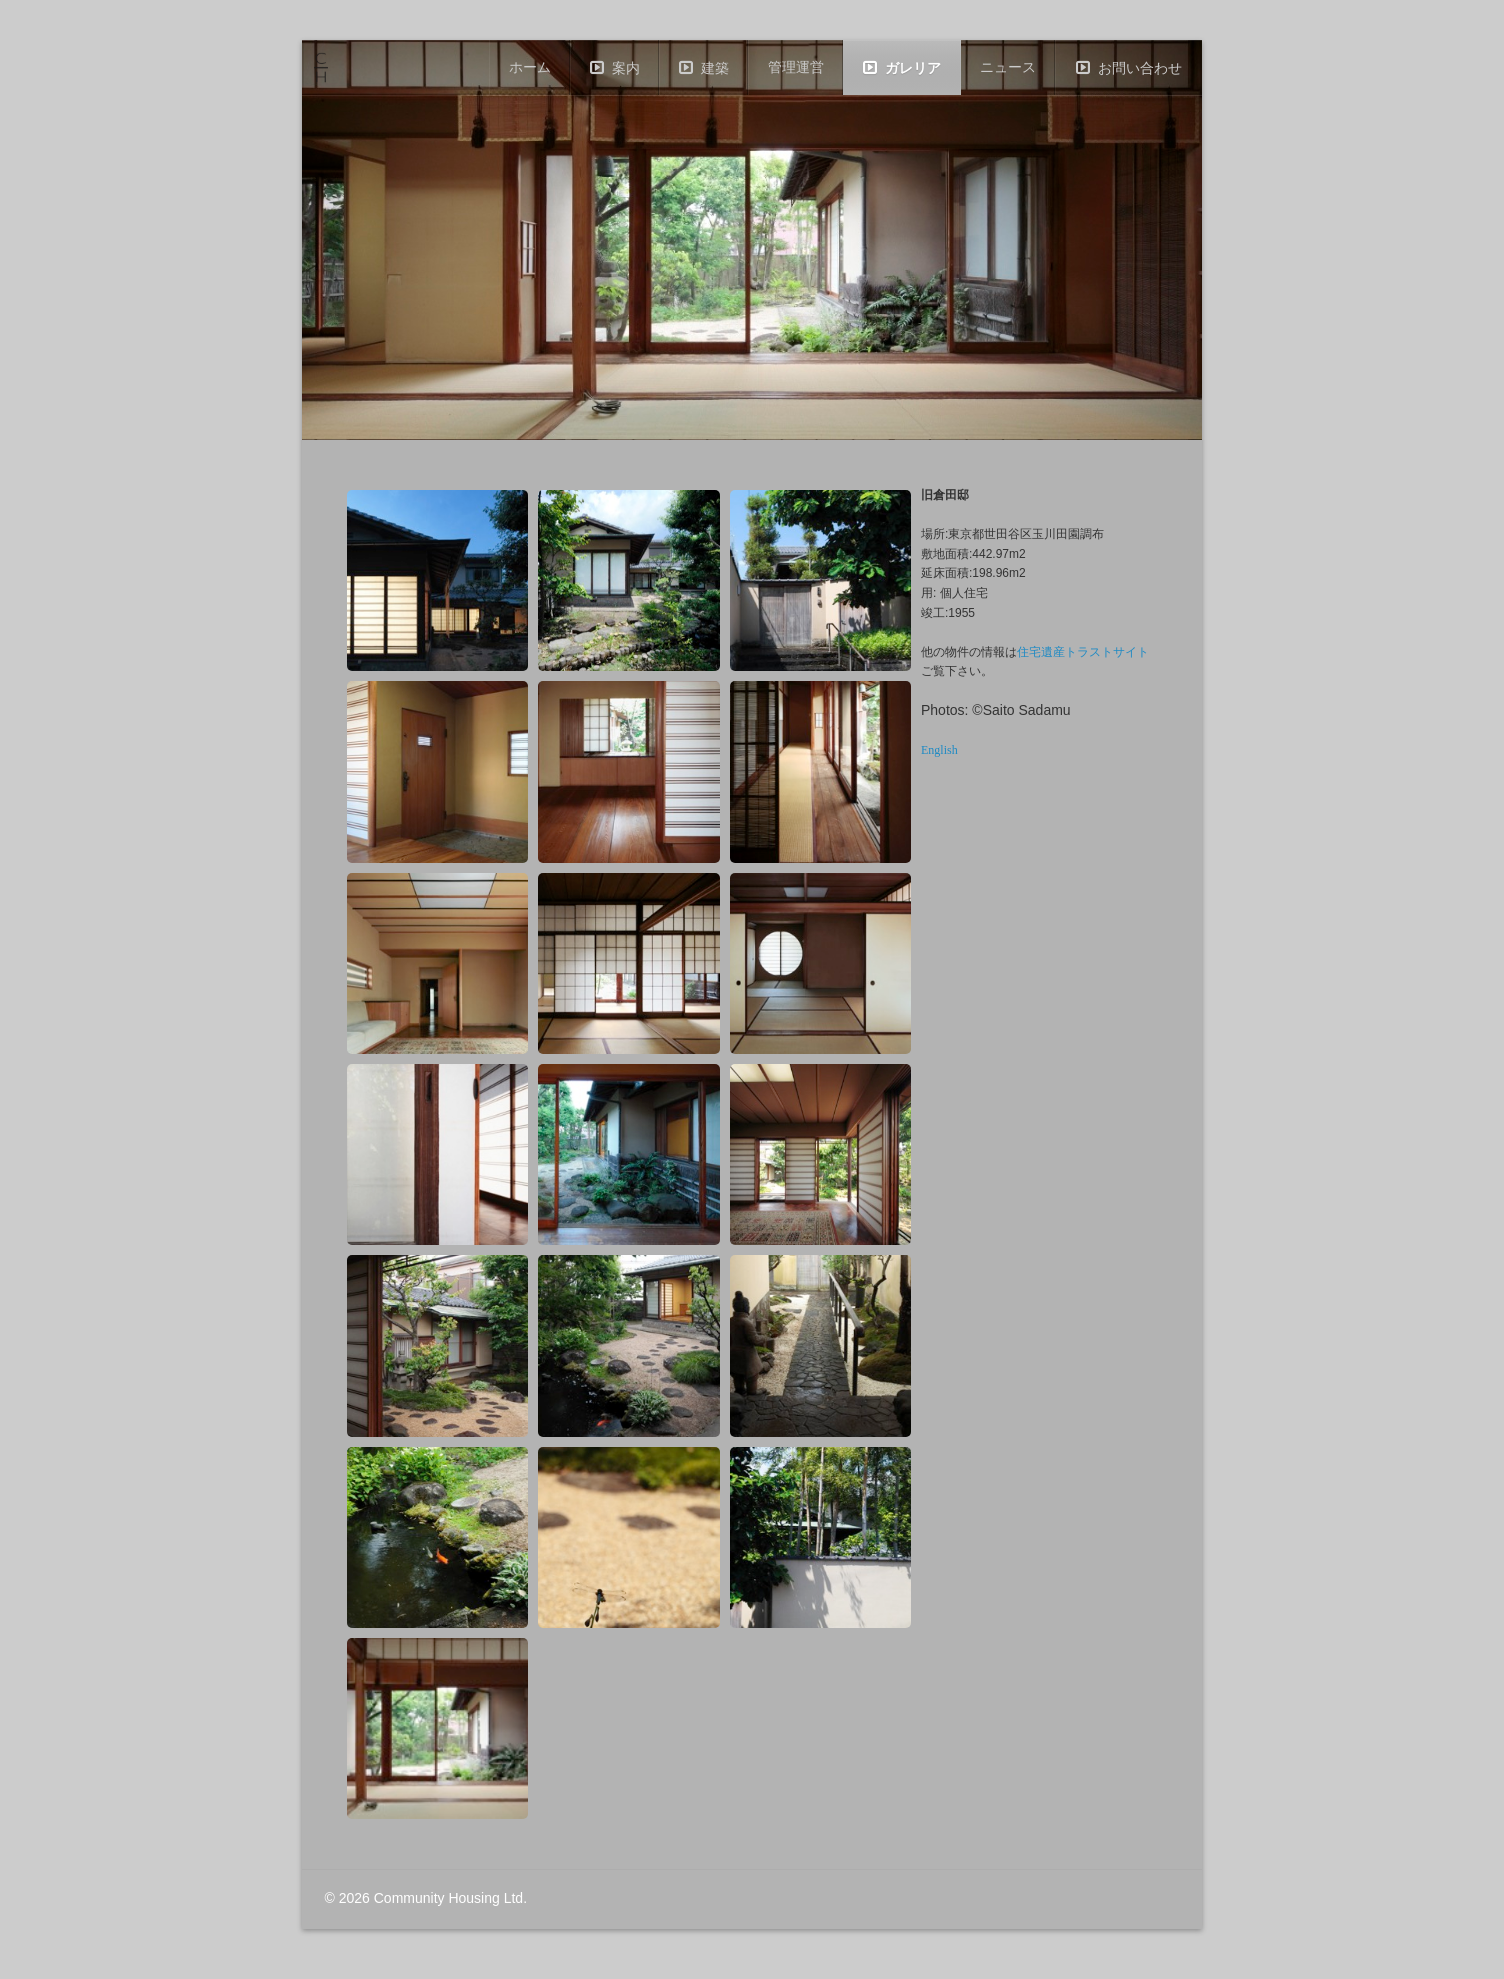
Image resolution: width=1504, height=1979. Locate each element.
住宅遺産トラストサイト (1083, 652)
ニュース (1008, 67)
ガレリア (913, 68)
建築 (715, 68)
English (939, 750)
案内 (626, 68)
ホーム (530, 67)
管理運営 (796, 67)
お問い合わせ (1140, 68)
